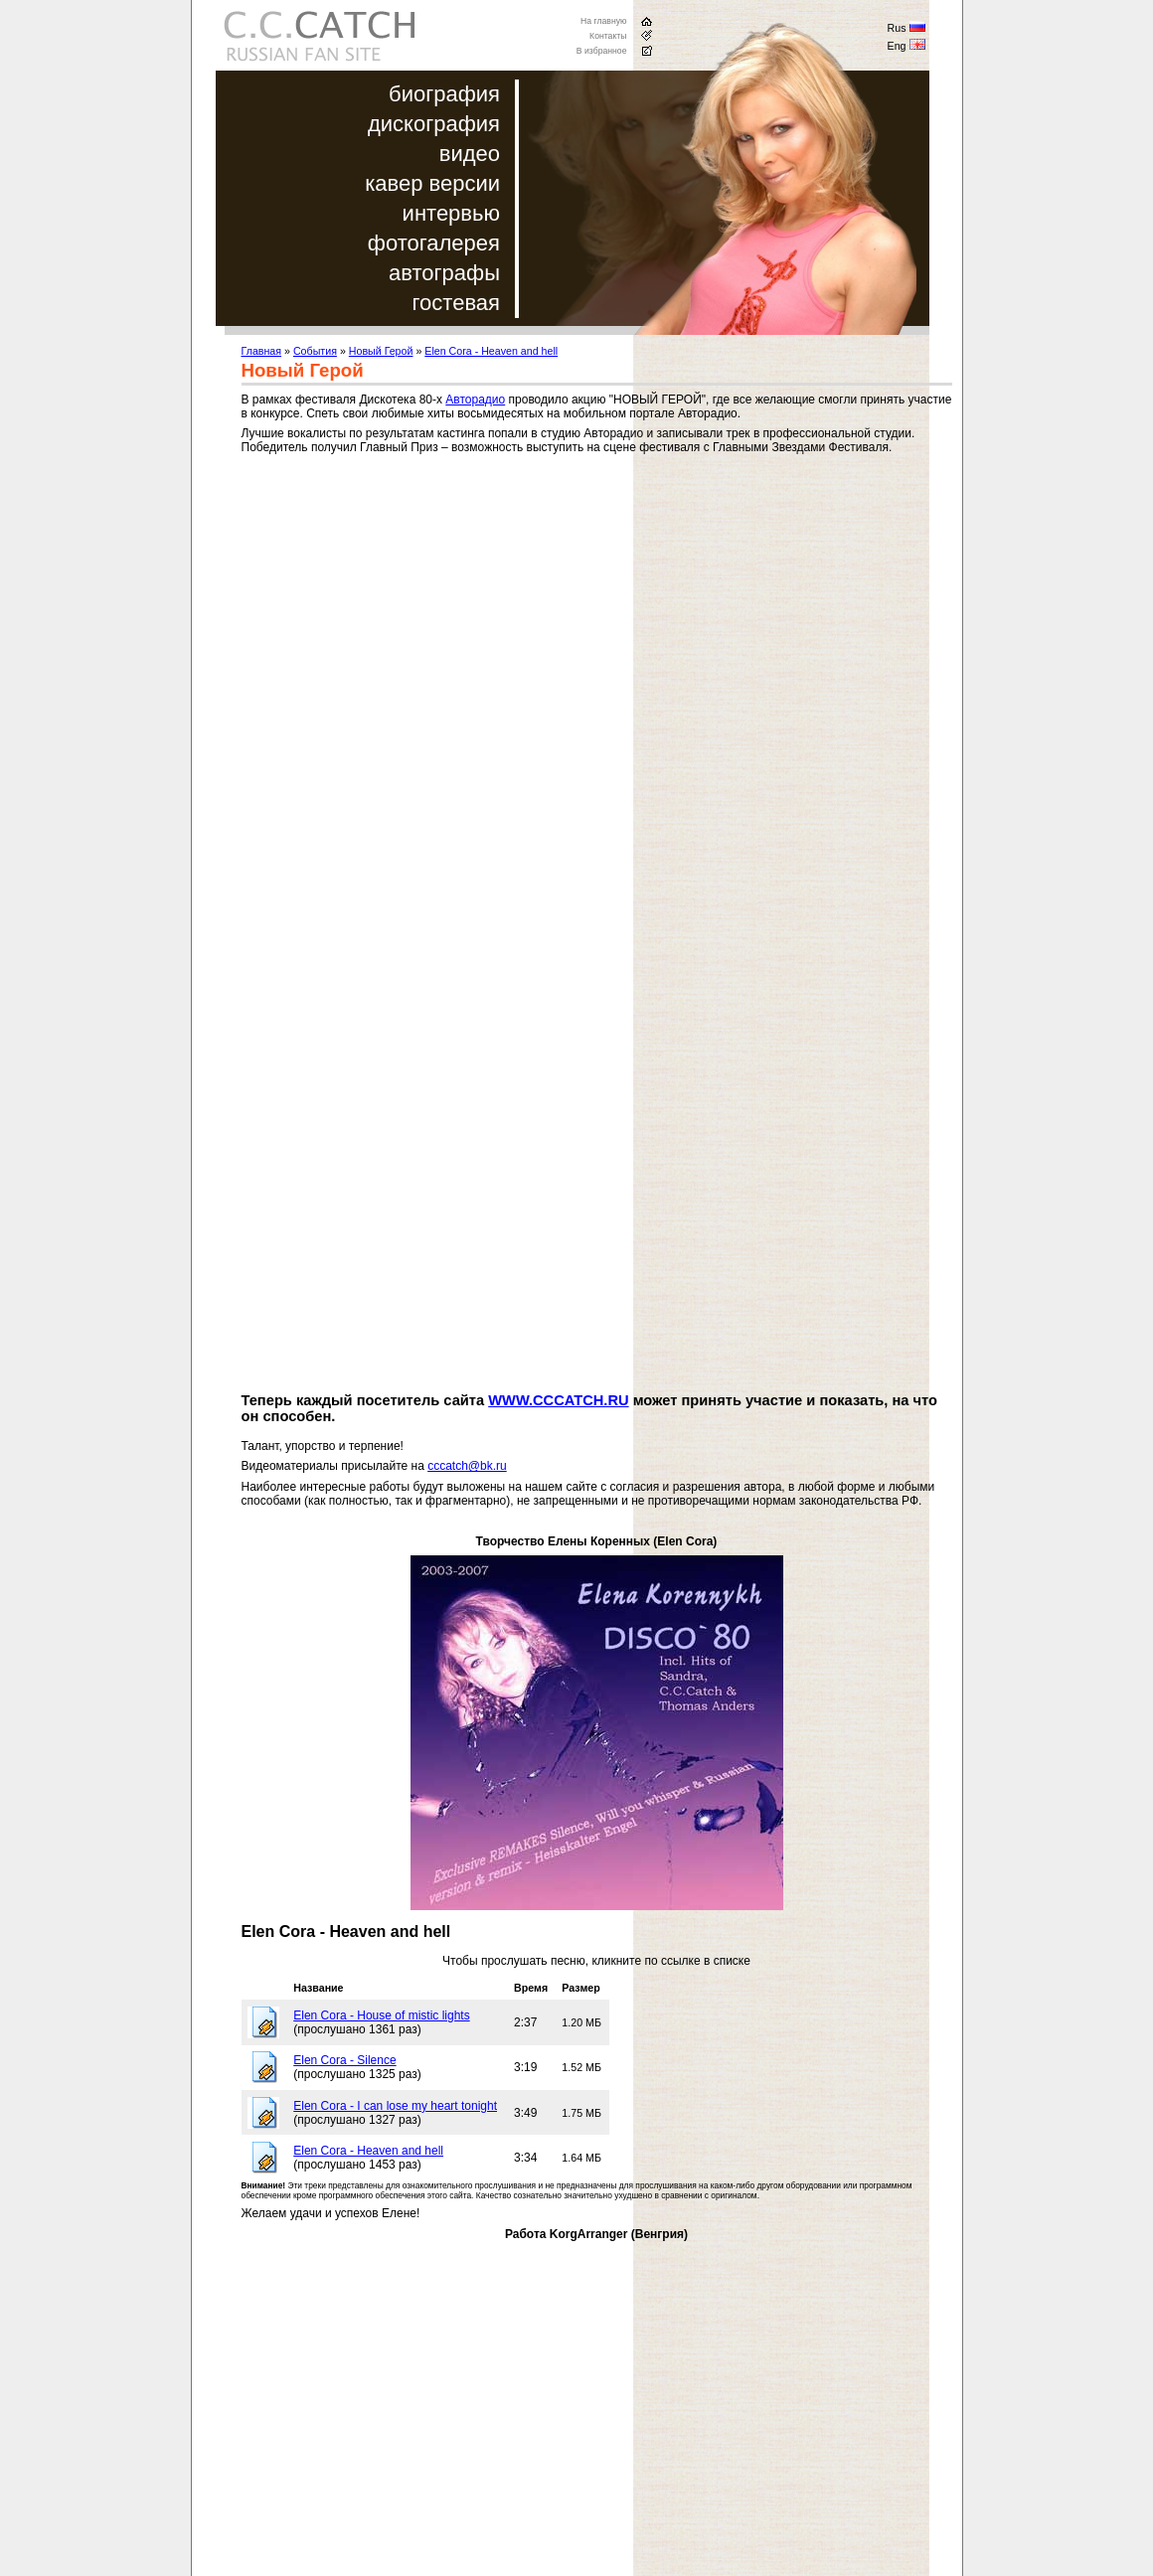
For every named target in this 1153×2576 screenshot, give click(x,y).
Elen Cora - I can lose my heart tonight (395, 2106)
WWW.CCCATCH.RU (558, 1400)
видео (469, 153)
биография (444, 93)
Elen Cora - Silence (344, 2060)
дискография (434, 123)
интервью (451, 213)
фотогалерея (434, 243)
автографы (444, 272)
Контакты (607, 36)
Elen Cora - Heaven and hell (491, 351)
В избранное (601, 51)
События (315, 351)
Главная (262, 351)
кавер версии (432, 183)
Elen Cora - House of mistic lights (381, 2015)
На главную (603, 21)
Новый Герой (381, 351)
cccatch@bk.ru (467, 1466)
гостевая (456, 302)
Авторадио (475, 399)
